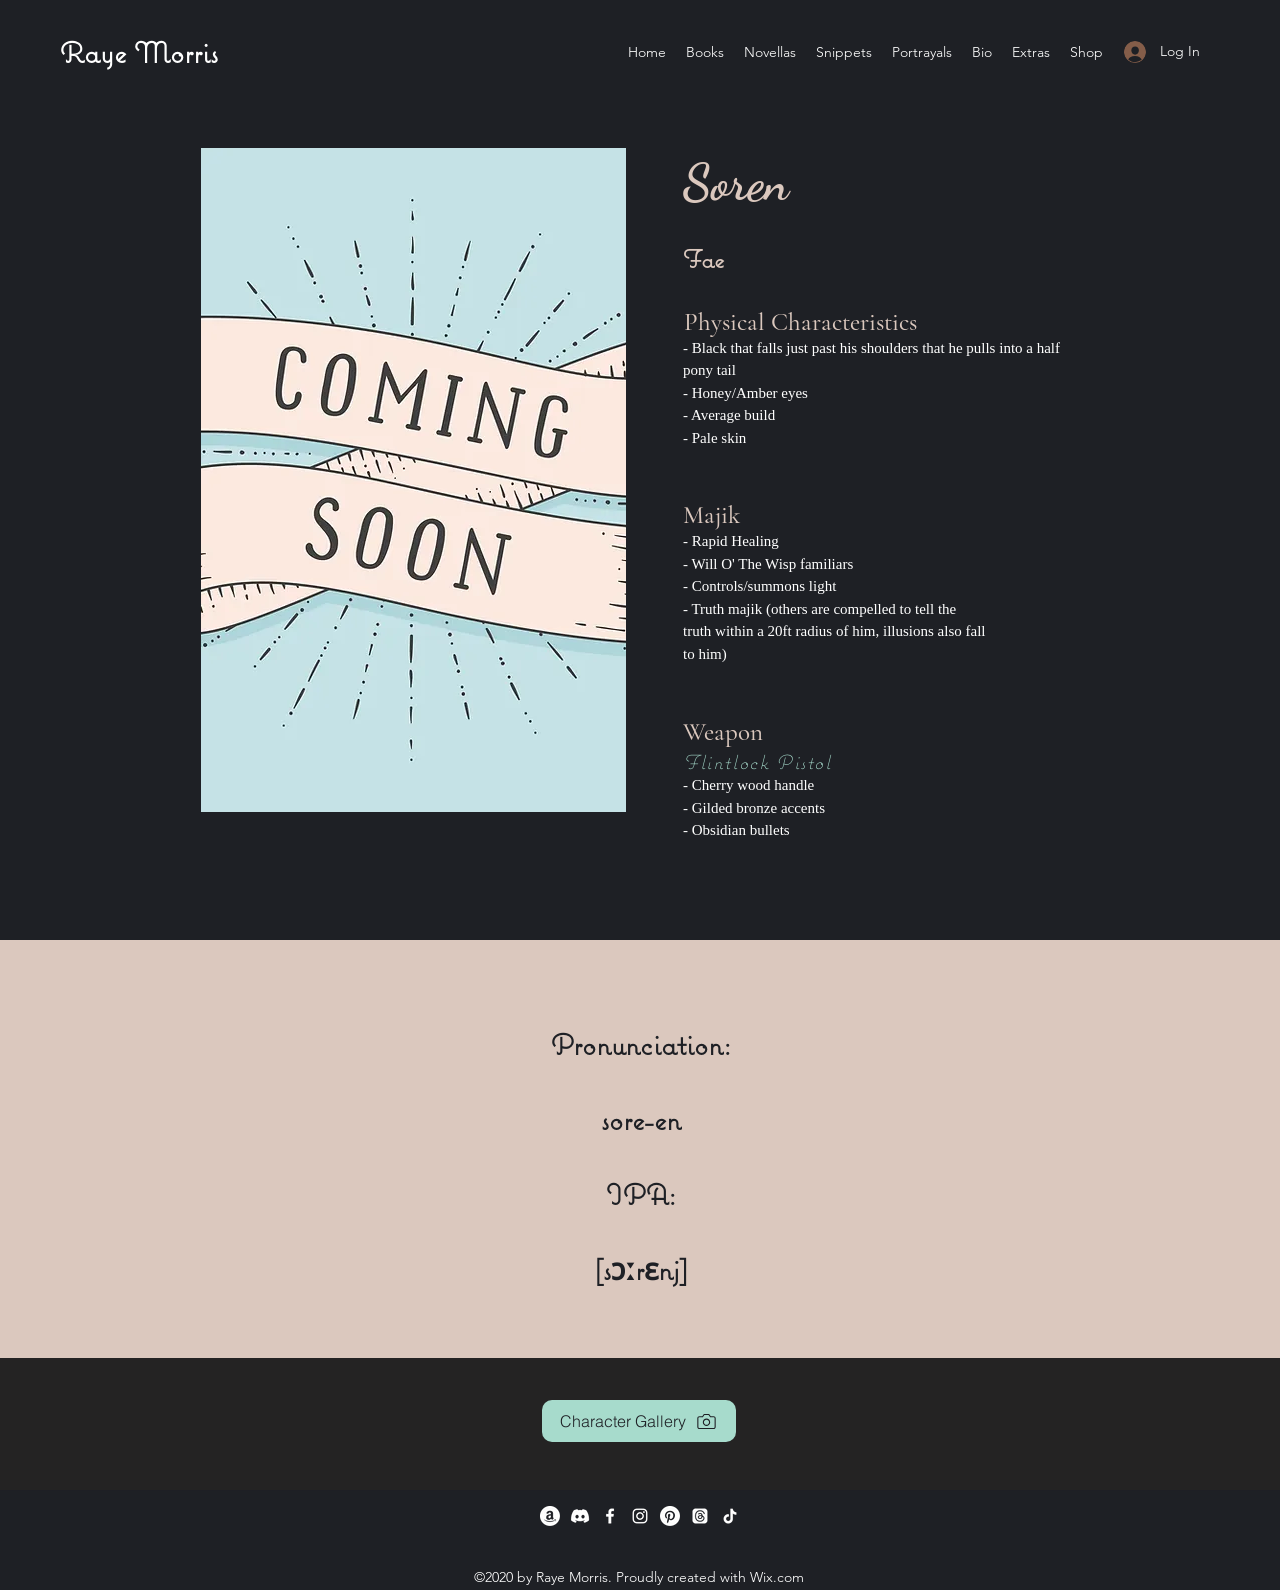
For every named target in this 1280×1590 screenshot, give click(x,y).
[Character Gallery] (639, 1421)
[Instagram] (640, 1516)
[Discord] (580, 1516)
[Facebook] (610, 1516)
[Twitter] (700, 1516)
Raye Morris (139, 52)
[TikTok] (730, 1516)
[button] (922, 52)
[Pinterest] (670, 1516)
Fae (703, 259)
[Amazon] (550, 1516)
